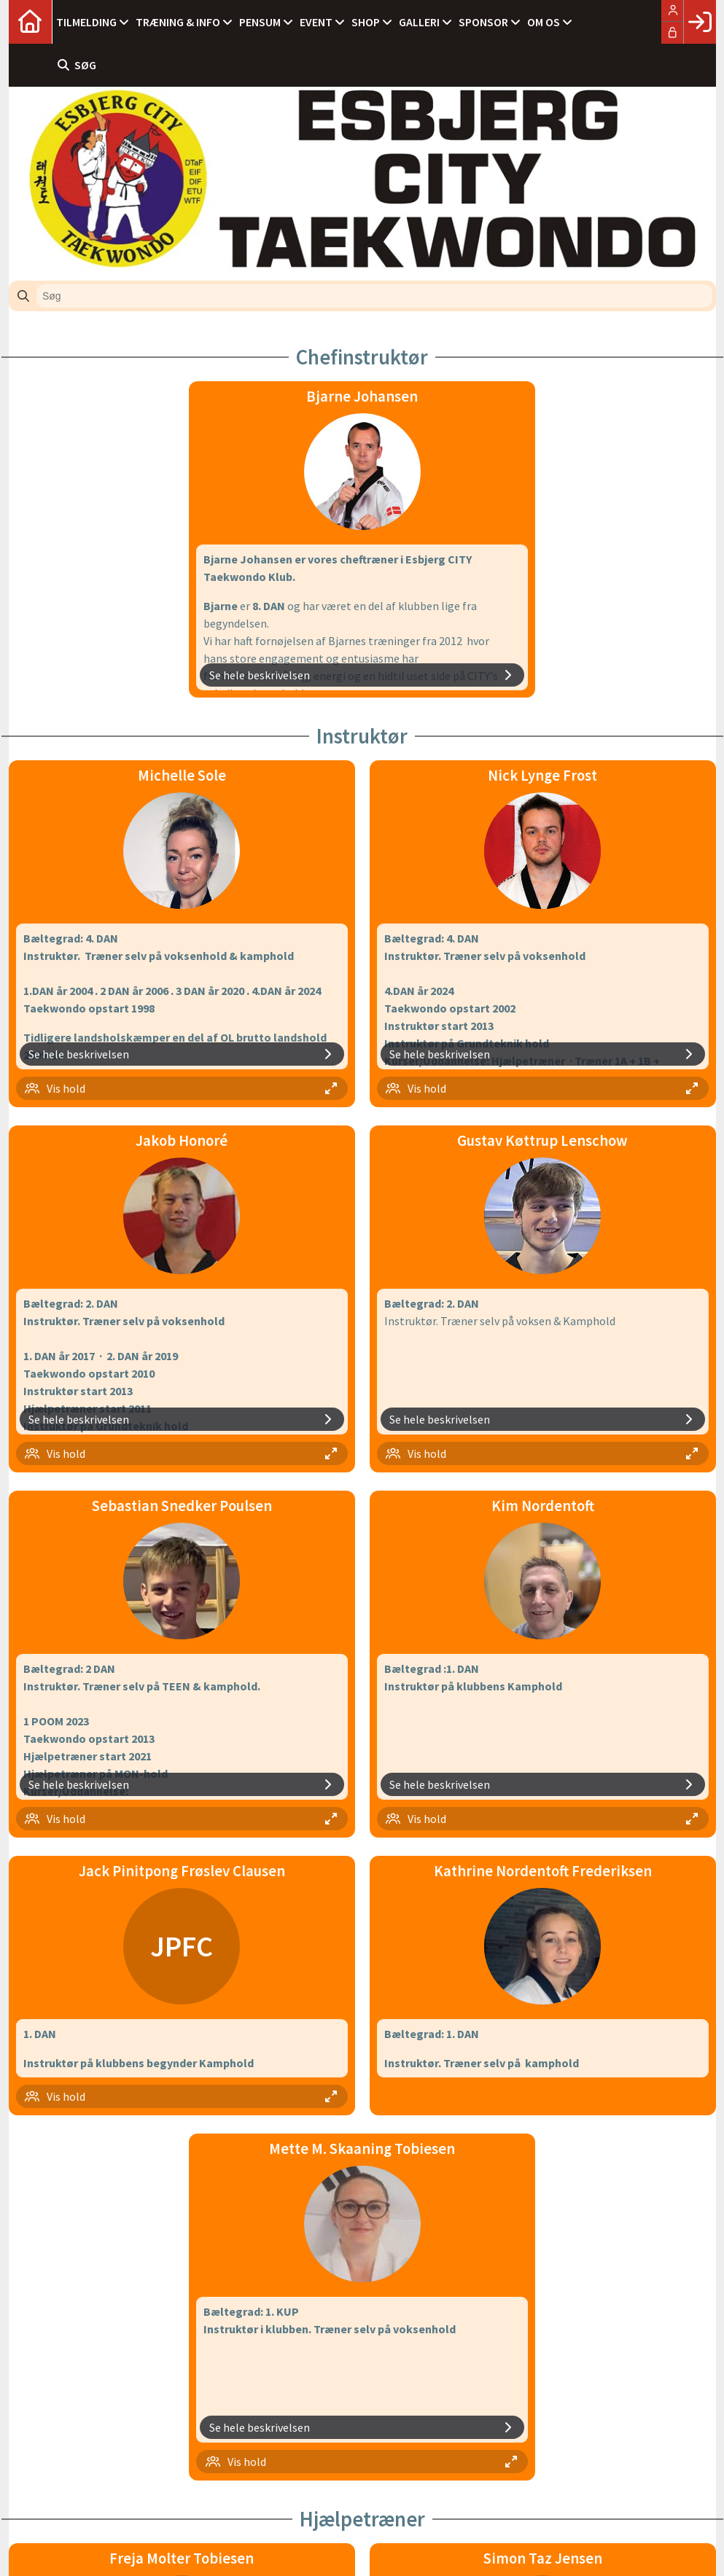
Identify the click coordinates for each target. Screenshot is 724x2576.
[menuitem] (30, 22)
